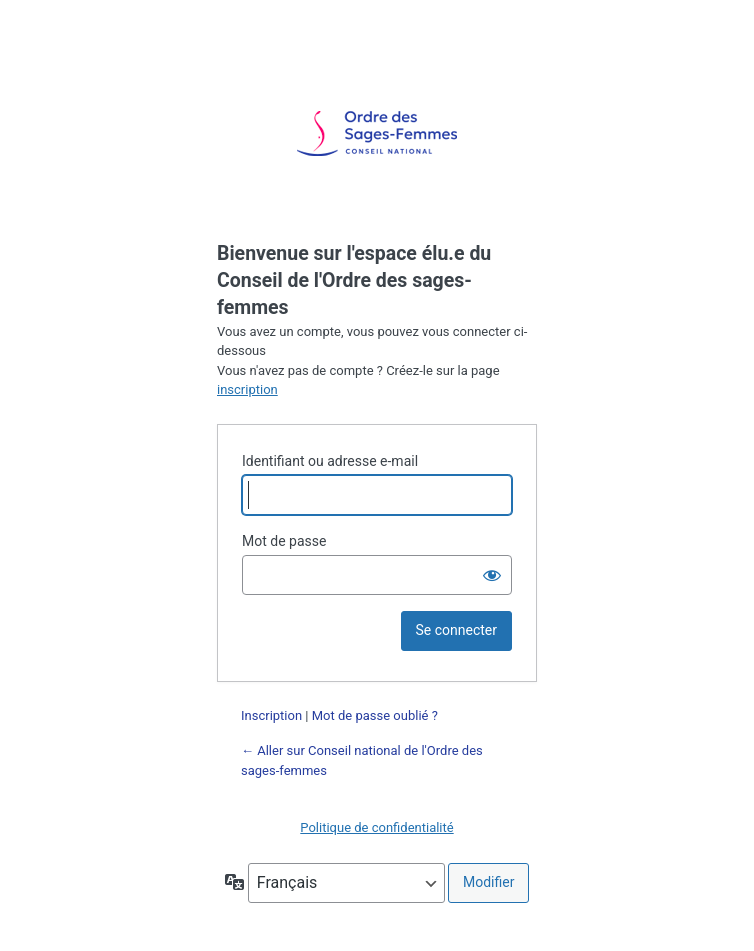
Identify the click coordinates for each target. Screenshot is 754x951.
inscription (247, 389)
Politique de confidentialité (376, 827)
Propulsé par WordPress (377, 134)
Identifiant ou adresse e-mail (330, 461)
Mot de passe (284, 541)
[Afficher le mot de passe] (492, 575)
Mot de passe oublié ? (375, 715)
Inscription (271, 715)
